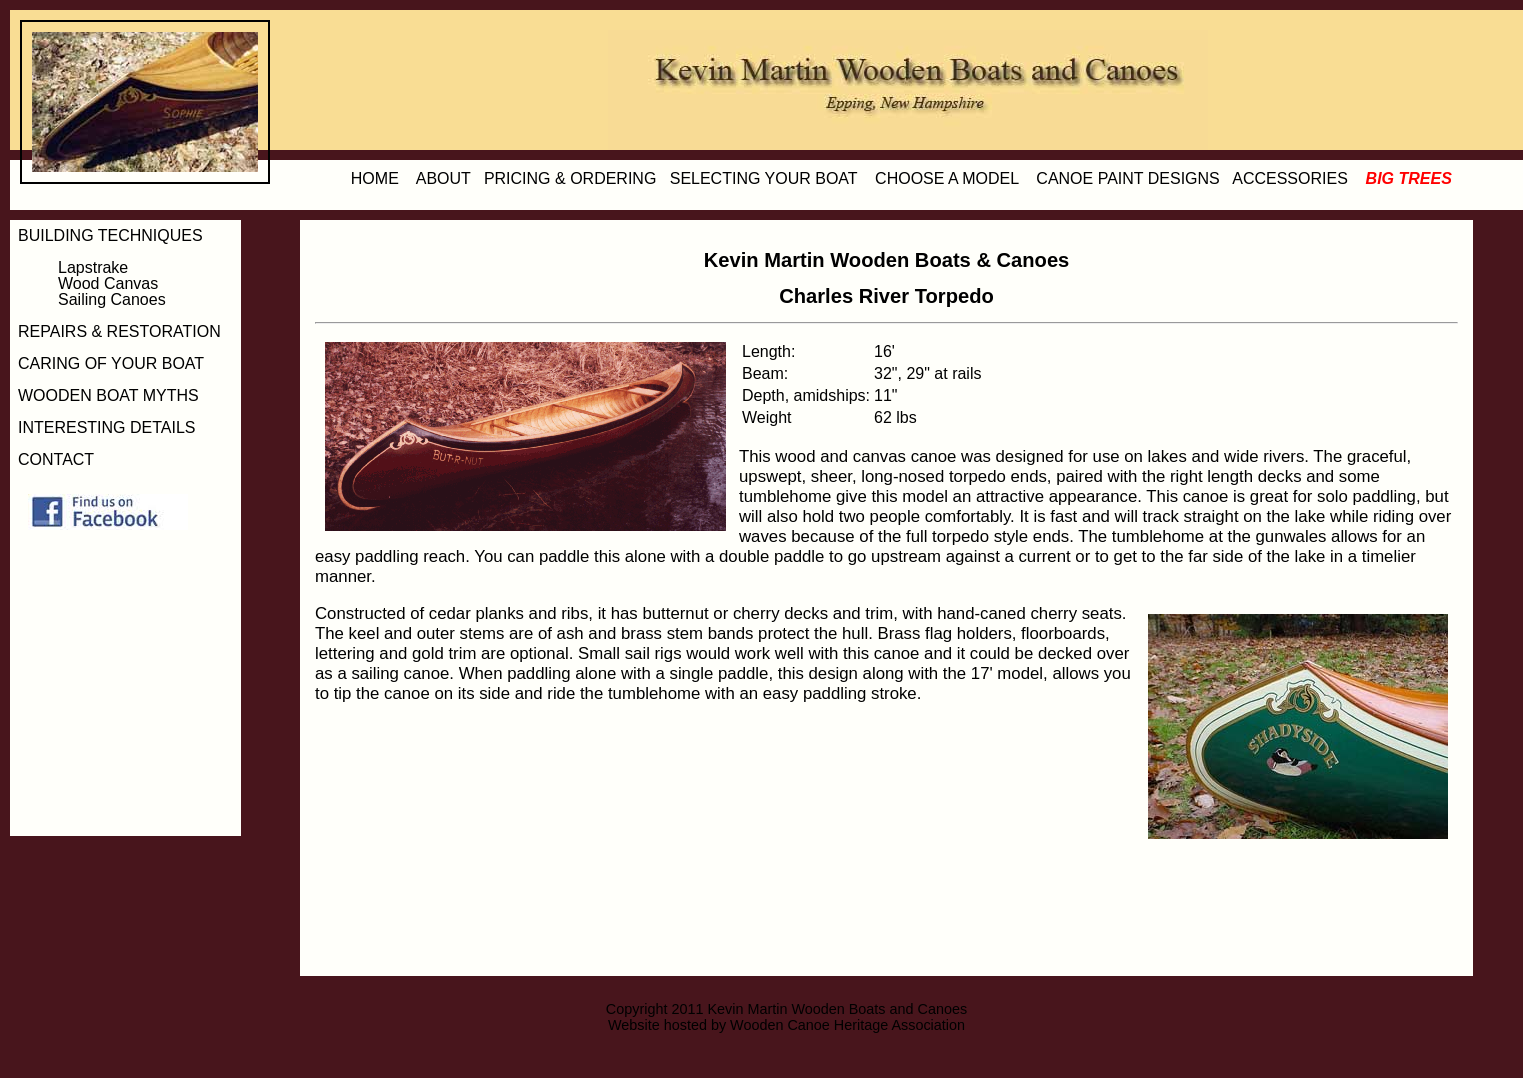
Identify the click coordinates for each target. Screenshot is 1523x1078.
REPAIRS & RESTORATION (119, 331)
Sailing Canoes (112, 299)
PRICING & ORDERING (570, 178)
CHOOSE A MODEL (946, 178)
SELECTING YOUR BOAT (764, 178)
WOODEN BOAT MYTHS (108, 395)
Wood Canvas (108, 283)
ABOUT (443, 178)
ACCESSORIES (1290, 178)
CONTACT (56, 459)
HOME (375, 178)
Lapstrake (93, 267)
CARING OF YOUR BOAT (111, 363)
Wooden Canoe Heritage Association (847, 1025)
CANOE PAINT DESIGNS (1127, 178)
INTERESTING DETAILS (107, 427)
